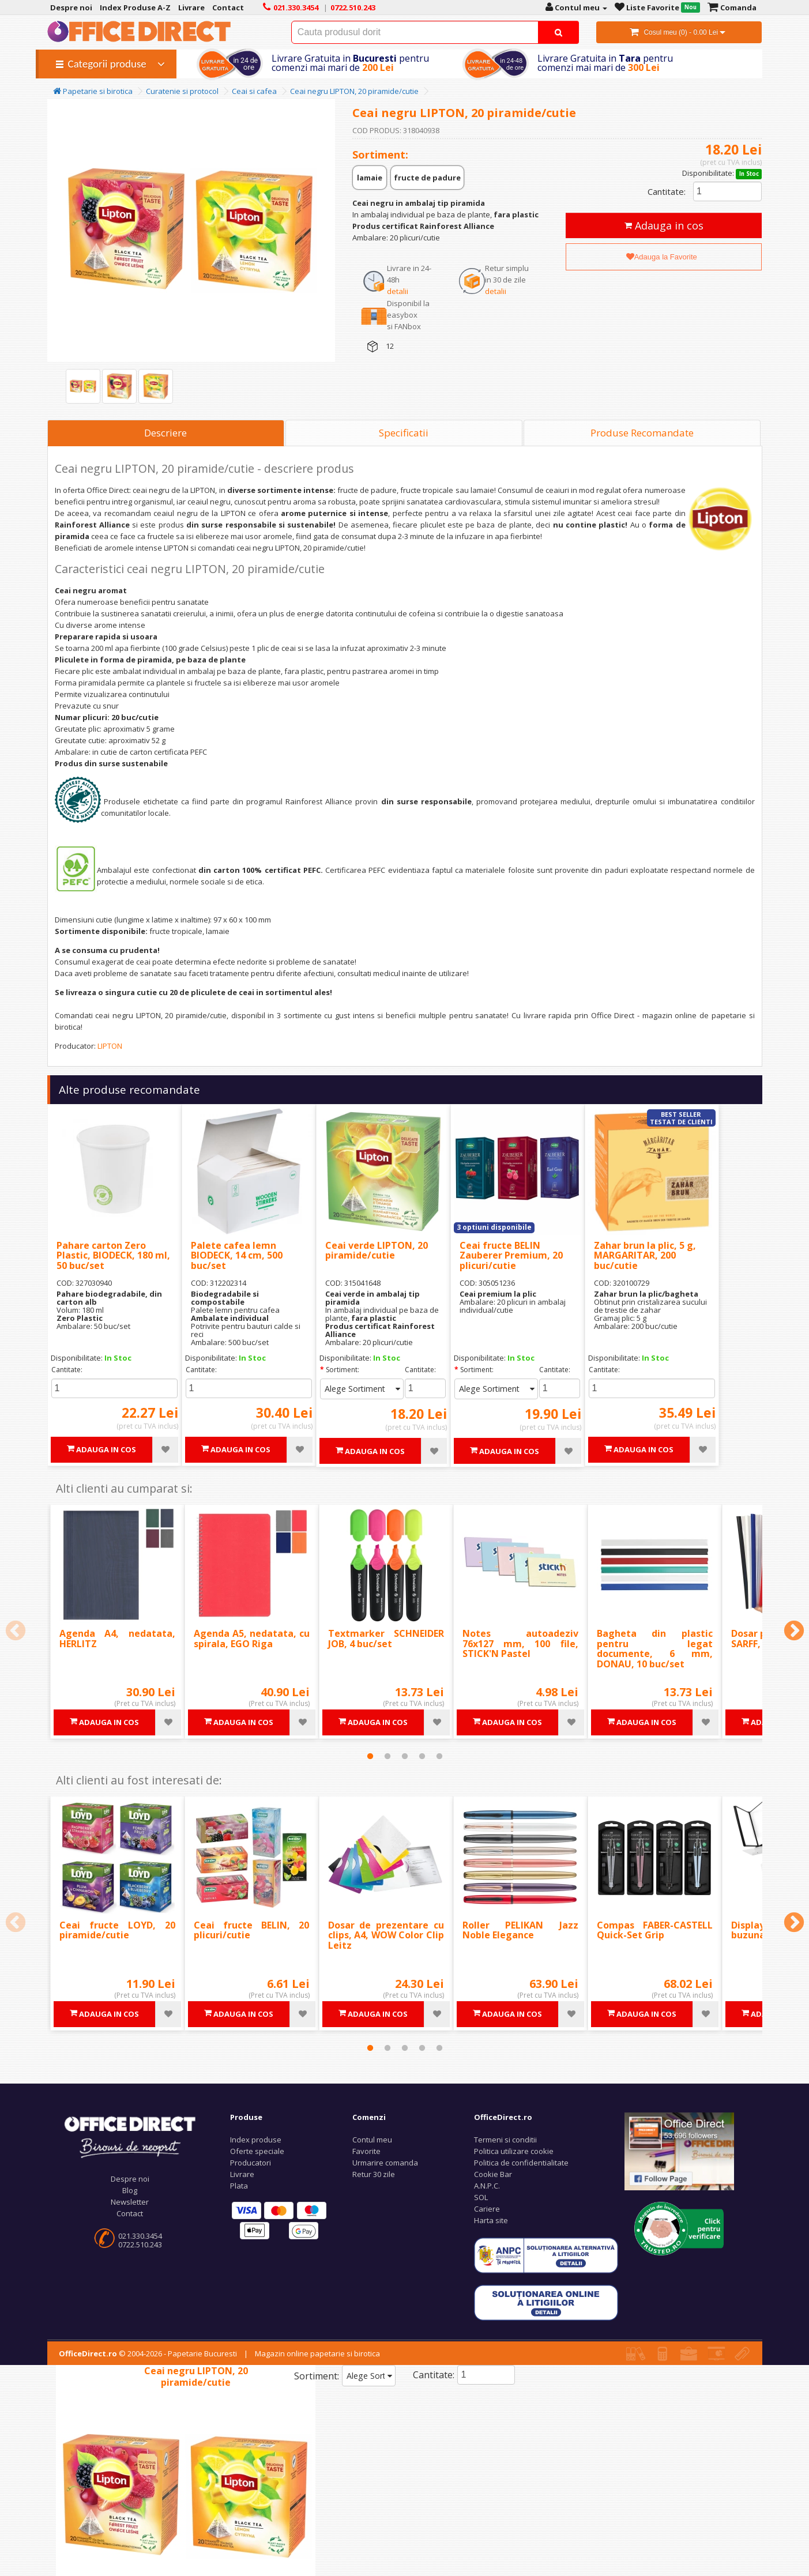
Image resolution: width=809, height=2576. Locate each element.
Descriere (165, 432)
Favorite (366, 2151)
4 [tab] (422, 1756)
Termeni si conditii (505, 2139)
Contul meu (372, 2139)
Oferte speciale (257, 2151)
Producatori (250, 2162)
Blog (129, 2190)
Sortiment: (342, 1369)
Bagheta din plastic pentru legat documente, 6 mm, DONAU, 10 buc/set (655, 1648)
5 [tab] (439, 1756)
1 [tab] (370, 1756)
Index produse (255, 2139)
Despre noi (130, 2179)
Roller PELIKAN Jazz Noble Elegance (520, 1930)
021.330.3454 (140, 2236)
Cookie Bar (493, 2174)
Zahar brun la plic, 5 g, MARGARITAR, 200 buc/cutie (645, 1255)
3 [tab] (404, 1756)
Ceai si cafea (254, 91)
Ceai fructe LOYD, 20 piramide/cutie (117, 1930)
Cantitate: (667, 191)
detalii (397, 291)
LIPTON (109, 1046)
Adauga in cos (663, 225)
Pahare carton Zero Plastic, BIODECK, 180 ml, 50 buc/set (113, 1255)
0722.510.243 (140, 2244)
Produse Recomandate (642, 432)
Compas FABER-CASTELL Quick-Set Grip (655, 1930)
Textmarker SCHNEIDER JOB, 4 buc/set (386, 1638)
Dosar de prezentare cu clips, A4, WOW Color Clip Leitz (386, 1935)
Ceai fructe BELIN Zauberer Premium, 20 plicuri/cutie (511, 1255)
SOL (481, 2197)
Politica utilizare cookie (514, 2151)
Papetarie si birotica (93, 91)
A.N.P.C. (487, 2185)
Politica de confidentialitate (521, 2162)
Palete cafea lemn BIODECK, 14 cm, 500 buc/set (237, 1255)
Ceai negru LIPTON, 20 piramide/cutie (354, 91)
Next (794, 1631)
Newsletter (130, 2202)
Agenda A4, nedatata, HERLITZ (117, 1638)
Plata (239, 2185)
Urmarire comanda (385, 2162)
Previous (15, 1631)
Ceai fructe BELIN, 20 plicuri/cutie (252, 1930)
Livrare (242, 2174)
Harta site (491, 2220)
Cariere (487, 2209)
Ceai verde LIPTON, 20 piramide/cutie (376, 1250)
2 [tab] (387, 1756)
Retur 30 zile (373, 2174)
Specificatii (403, 432)
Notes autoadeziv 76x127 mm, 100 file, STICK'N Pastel (520, 1643)
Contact (129, 2213)
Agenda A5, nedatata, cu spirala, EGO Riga (252, 1638)
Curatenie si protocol (182, 91)
